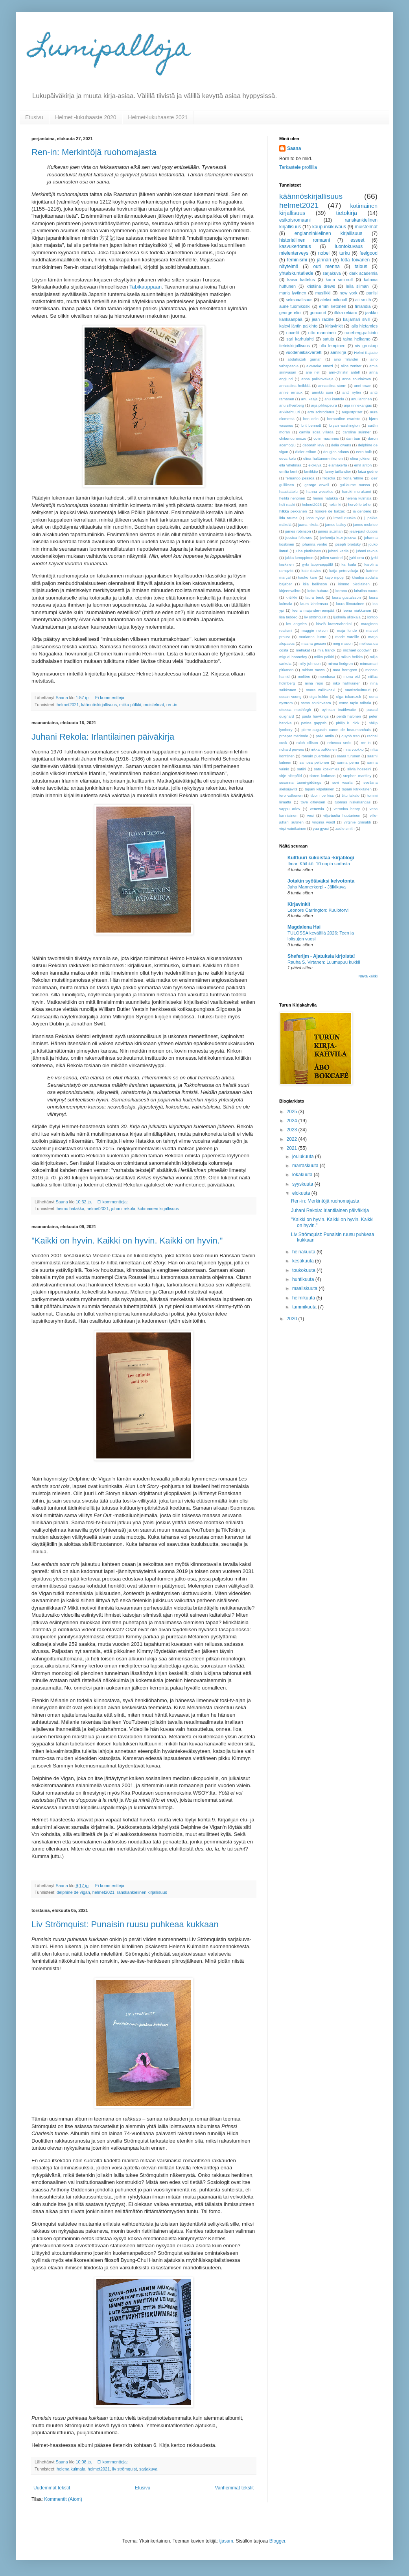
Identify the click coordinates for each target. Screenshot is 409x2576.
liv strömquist (124, 2469)
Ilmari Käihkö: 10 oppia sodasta (318, 863)
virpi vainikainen (292, 828)
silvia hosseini (359, 769)
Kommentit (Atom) (63, 2499)
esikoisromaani (295, 220)
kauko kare (307, 577)
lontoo (372, 617)
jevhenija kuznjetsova (338, 537)
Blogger (277, 2541)
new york (348, 293)
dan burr (353, 438)
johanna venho (314, 544)
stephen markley (357, 776)
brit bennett (311, 425)
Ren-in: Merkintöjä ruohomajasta (94, 152)
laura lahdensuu (314, 603)
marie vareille (347, 637)
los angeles (296, 624)
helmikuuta (304, 1298)
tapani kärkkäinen (357, 789)
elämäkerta (337, 465)
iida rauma (288, 518)
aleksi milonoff (334, 299)
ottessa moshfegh (295, 709)
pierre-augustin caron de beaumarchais (336, 729)
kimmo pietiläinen (354, 584)
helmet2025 (312, 504)
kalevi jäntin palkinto (298, 326)
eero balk (364, 452)
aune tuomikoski (294, 306)
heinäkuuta (304, 1252)
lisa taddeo (288, 617)
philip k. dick (347, 723)
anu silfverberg (291, 405)
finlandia (362, 306)
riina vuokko (353, 749)
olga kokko (319, 696)
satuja (328, 339)
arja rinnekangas (358, 405)
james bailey (335, 524)
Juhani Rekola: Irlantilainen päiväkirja (102, 737)
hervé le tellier (360, 504)
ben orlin (311, 418)
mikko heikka (352, 657)
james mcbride (365, 524)
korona (341, 590)
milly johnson (309, 663)
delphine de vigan (73, 1892)
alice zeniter (351, 366)
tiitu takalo (350, 795)
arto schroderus (321, 412)
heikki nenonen (292, 498)
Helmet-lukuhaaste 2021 (158, 117)
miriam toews (313, 670)
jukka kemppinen (299, 557)
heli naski (287, 504)
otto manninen (322, 332)
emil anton (363, 465)
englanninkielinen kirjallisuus (328, 233)
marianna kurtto (312, 637)
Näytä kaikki (368, 976)
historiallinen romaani (304, 240)
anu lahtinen (361, 399)
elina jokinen (360, 458)
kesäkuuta (303, 1261)
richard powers (291, 749)
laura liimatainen (350, 603)
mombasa (327, 676)
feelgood (368, 253)
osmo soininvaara (316, 703)
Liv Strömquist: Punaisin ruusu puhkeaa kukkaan (125, 1924)
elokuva (314, 465)
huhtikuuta (303, 1279)
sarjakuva (148, 2469)
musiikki (322, 293)
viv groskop (366, 345)
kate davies (311, 570)
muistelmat (154, 704)
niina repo (314, 683)
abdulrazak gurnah (304, 359)
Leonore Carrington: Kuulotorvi (317, 910)
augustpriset (352, 412)
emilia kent (288, 471)
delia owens (341, 445)
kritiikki (291, 597)
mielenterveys (293, 253)
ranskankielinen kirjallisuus (142, 1892)
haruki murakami (356, 491)
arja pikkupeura (324, 405)
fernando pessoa (300, 478)
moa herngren (345, 670)
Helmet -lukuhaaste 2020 (85, 117)
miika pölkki (130, 704)
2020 (292, 1318)
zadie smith (345, 828)
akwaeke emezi (319, 366)
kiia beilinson (315, 584)
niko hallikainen (347, 683)
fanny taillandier (337, 471)
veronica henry (346, 809)
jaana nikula (308, 524)
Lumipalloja (111, 49)
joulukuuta (303, 1156)
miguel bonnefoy (293, 657)
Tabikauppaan (145, 287)
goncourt (318, 312)
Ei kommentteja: (111, 697)
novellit (293, 332)
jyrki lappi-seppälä (317, 564)
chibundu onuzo (292, 438)
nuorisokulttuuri (357, 690)
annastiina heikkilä (295, 385)
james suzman (330, 531)
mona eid (351, 676)
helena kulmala (71, 2469)
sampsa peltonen (314, 762)
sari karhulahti (299, 339)
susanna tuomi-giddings (300, 782)
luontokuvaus (349, 246)
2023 (292, 1130)
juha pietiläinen (308, 551)
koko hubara (318, 590)
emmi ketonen (332, 306)
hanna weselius (319, 491)
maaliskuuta (305, 1288)
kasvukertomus (295, 246)
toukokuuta (304, 1270)
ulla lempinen (332, 345)
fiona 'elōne (353, 478)
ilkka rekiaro (345, 312)
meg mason (342, 643)
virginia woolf (323, 822)
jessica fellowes (299, 537)
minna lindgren (340, 663)
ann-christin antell (344, 372)
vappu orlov (289, 809)
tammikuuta (305, 1307)
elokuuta (301, 1193)
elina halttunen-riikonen (323, 458)
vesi (310, 815)
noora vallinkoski (320, 690)
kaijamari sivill (356, 319)
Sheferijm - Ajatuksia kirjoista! (321, 956)
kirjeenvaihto (289, 590)
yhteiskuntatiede (296, 273)
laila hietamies (364, 326)
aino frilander (346, 359)
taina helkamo (356, 339)
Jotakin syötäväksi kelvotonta (320, 881)
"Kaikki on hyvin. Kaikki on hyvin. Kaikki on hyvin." (127, 1240)
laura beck (315, 597)
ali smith (363, 299)
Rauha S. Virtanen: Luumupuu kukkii (323, 962)
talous (361, 266)
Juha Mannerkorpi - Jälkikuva (316, 887)
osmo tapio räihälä (355, 703)
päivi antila (325, 736)
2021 (292, 1148)
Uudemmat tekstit (51, 2488)
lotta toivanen (355, 260)
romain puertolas (316, 756)
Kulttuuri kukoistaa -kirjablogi (320, 858)
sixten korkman (322, 776)
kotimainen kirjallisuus (158, 1208)
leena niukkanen (357, 610)
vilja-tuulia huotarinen (341, 815)
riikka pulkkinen (324, 749)
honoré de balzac (330, 511)
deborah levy (313, 445)
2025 (292, 1111)
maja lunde (347, 630)
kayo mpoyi (335, 577)
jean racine (322, 319)
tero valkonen (290, 795)
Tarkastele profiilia (298, 167)
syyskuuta (303, 1184)
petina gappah (313, 723)
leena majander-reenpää (314, 610)
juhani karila (338, 551)
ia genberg (362, 511)
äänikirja (338, 352)
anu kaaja (309, 399)
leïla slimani (357, 286)
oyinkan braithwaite (339, 709)
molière (304, 676)
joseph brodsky (348, 544)
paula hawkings (315, 716)
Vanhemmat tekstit (234, 2488)
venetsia (317, 809)
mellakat (303, 650)
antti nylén (352, 392)
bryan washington (344, 425)
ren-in (171, 704)
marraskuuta (306, 1165)
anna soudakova (356, 379)
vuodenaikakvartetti (304, 352)
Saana (294, 148)
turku (344, 253)
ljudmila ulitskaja (347, 617)
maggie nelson (315, 630)
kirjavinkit (334, 326)
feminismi (297, 260)
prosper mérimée (293, 736)
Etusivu (34, 117)
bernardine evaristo (344, 418)
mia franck (326, 650)
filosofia (328, 478)
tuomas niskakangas (352, 802)
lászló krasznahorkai (334, 624)
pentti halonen (349, 716)
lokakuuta (303, 1174)
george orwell (316, 485)
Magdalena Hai (304, 927)
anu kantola (334, 399)
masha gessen (313, 643)
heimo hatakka (70, 1208)
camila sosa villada (316, 432)
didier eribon (305, 452)
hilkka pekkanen (293, 511)
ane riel (312, 372)
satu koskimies (326, 769)
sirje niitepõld (290, 776)
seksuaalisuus (299, 299)
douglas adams (336, 452)
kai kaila (348, 564)
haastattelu (288, 491)
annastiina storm (332, 385)
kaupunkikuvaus (329, 226)
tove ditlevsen (313, 802)
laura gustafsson (346, 597)
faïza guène (368, 471)
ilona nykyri (315, 518)
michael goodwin (357, 650)
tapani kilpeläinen (319, 789)
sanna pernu (348, 762)
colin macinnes (326, 438)
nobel (324, 253)
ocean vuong (290, 696)
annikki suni (322, 392)
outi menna (326, 266)
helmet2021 (68, 704)
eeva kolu (287, 458)
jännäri (324, 260)
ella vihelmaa (290, 465)
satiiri (301, 769)
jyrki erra (357, 557)
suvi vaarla (342, 782)
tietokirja (346, 213)
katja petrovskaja (343, 570)
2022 (292, 1139)
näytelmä (288, 266)
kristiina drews (320, 286)
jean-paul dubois (364, 531)
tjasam (226, 2541)
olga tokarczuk (348, 696)
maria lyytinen (292, 293)
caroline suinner (356, 432)
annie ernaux (290, 392)
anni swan (362, 385)
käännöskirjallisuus (99, 704)
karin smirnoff (339, 279)
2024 (292, 1120)
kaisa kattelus (301, 279)
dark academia (363, 273)
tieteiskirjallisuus (294, 345)
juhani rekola (123, 1208)
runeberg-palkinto (361, 332)
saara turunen (348, 756)
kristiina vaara (366, 590)
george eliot (290, 312)
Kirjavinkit (298, 904)
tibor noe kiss (322, 795)
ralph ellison (307, 742)
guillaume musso (355, 485)
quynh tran (350, 736)
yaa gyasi (321, 828)
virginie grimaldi (357, 822)
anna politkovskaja (317, 379)
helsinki (335, 504)
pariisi (372, 293)
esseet (357, 240)
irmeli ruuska (344, 518)
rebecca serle (340, 742)
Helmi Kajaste (366, 352)
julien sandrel (331, 557)
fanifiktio (311, 471)
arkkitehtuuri (289, 412)
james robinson (298, 531)
